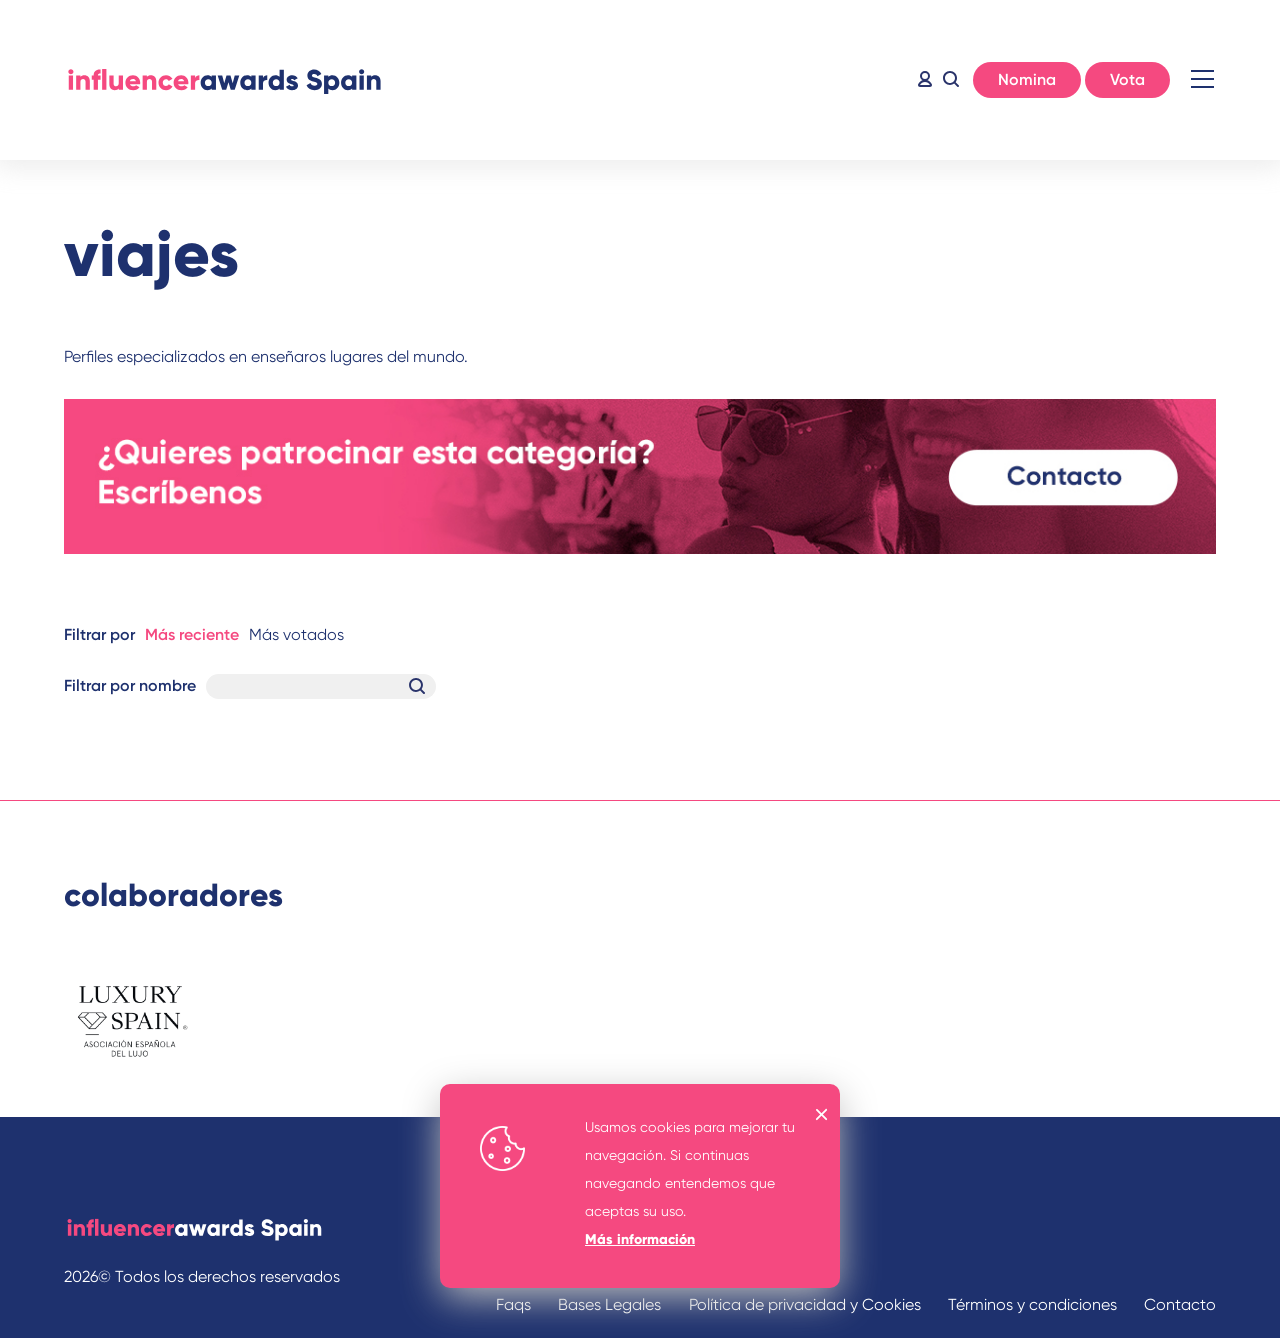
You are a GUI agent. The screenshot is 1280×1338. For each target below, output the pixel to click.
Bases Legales (609, 1304)
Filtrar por (99, 634)
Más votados (296, 634)
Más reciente (192, 634)
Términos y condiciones (1032, 1304)
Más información (640, 1239)
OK (822, 1114)
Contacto (1180, 1304)
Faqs (513, 1304)
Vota (1127, 79)
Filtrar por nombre (130, 685)
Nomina (1027, 79)
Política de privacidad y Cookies (805, 1304)
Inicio (224, 80)
